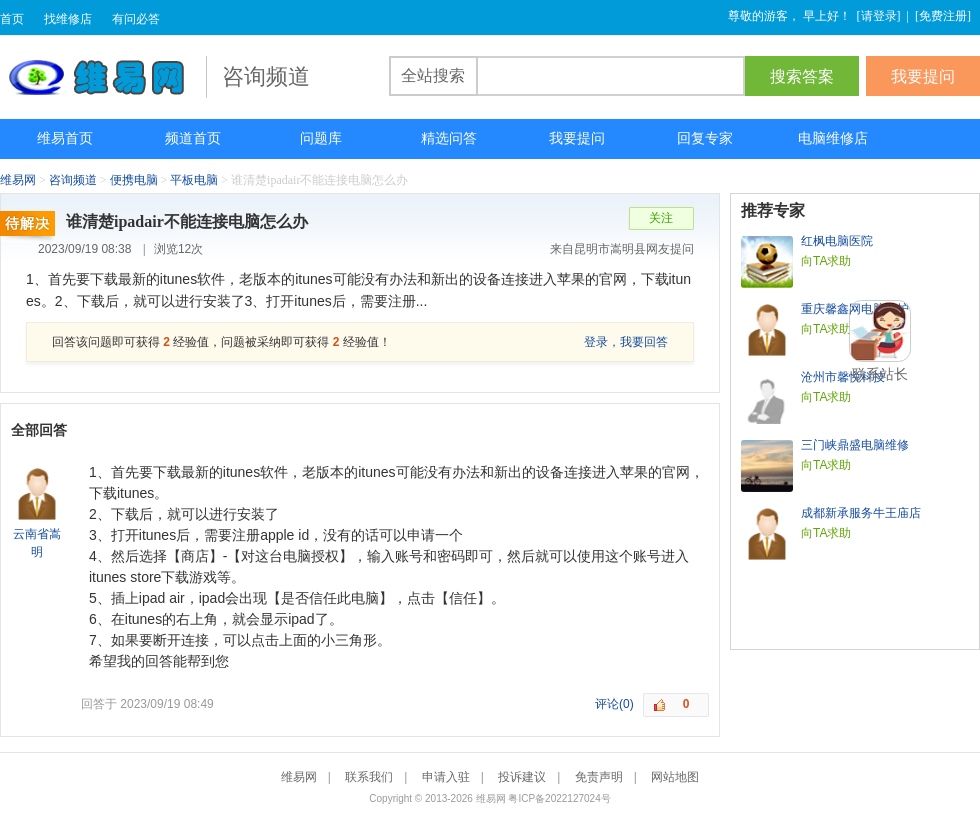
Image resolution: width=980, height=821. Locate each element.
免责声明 (599, 777)
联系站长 (880, 374)
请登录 (879, 16)
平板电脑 (194, 180)
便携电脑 (134, 180)
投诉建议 (522, 777)
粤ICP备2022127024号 (559, 798)
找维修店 (68, 19)
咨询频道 (73, 180)
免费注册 (943, 16)
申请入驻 (446, 777)
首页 (12, 19)
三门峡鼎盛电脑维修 (855, 445)
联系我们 (369, 777)
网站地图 (675, 777)
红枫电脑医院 (837, 241)
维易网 (103, 77)
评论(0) (614, 704)
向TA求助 (826, 261)
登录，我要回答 (626, 342)
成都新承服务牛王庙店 (861, 513)
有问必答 (136, 19)
